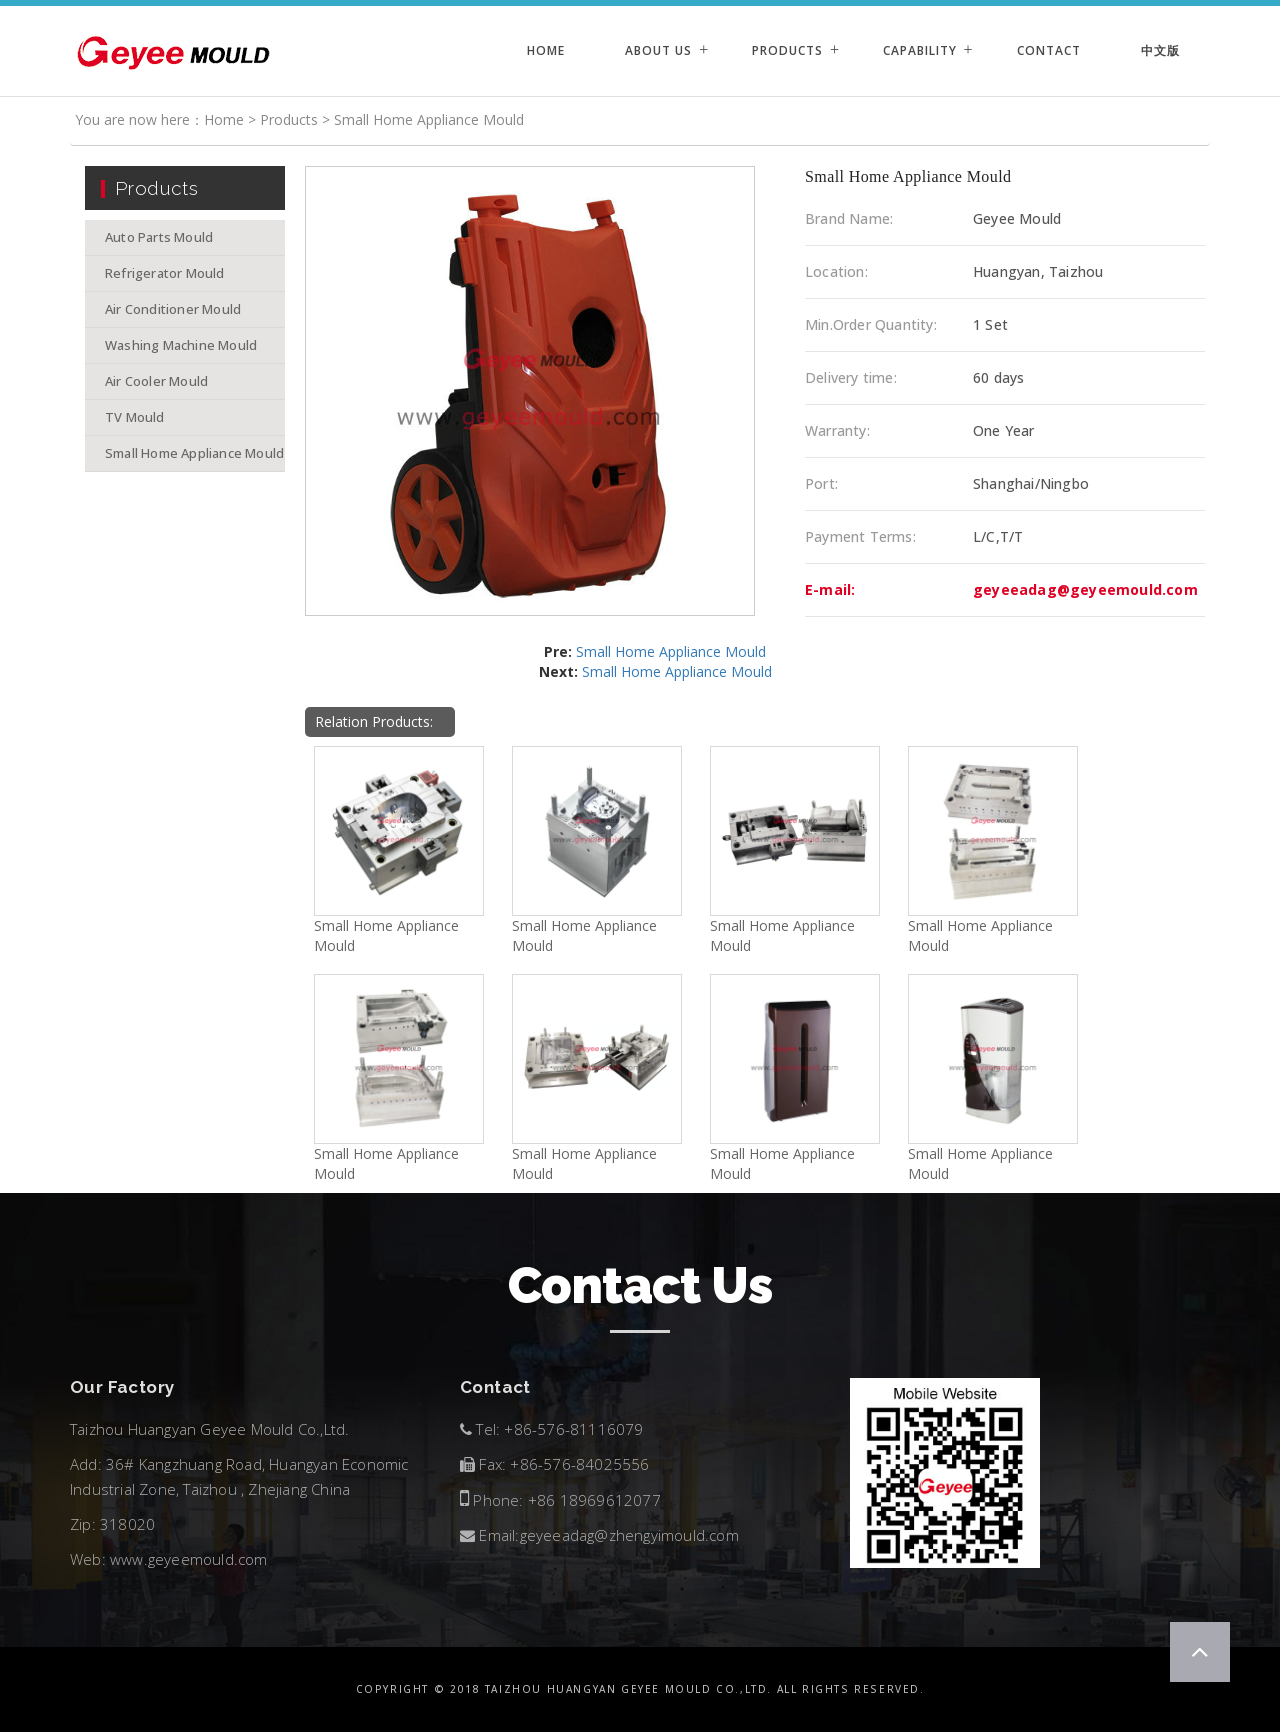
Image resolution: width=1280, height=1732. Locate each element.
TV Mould (135, 417)
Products (787, 50)
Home (546, 50)
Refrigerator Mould (165, 273)
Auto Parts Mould (159, 237)
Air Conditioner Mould (173, 309)
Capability (920, 50)
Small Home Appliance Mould (429, 119)
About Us (658, 50)
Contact (1049, 50)
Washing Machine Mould (181, 345)
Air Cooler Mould (156, 381)
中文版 (1160, 50)
